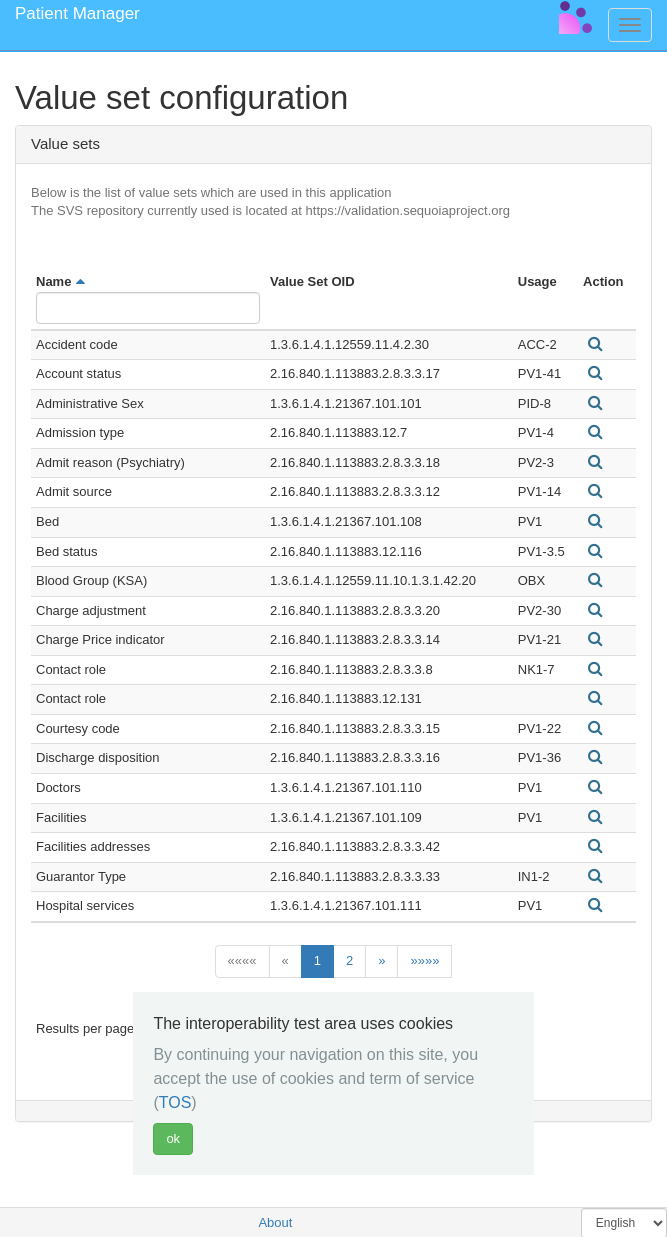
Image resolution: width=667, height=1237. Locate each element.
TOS (175, 1102)
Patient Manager (77, 13)
